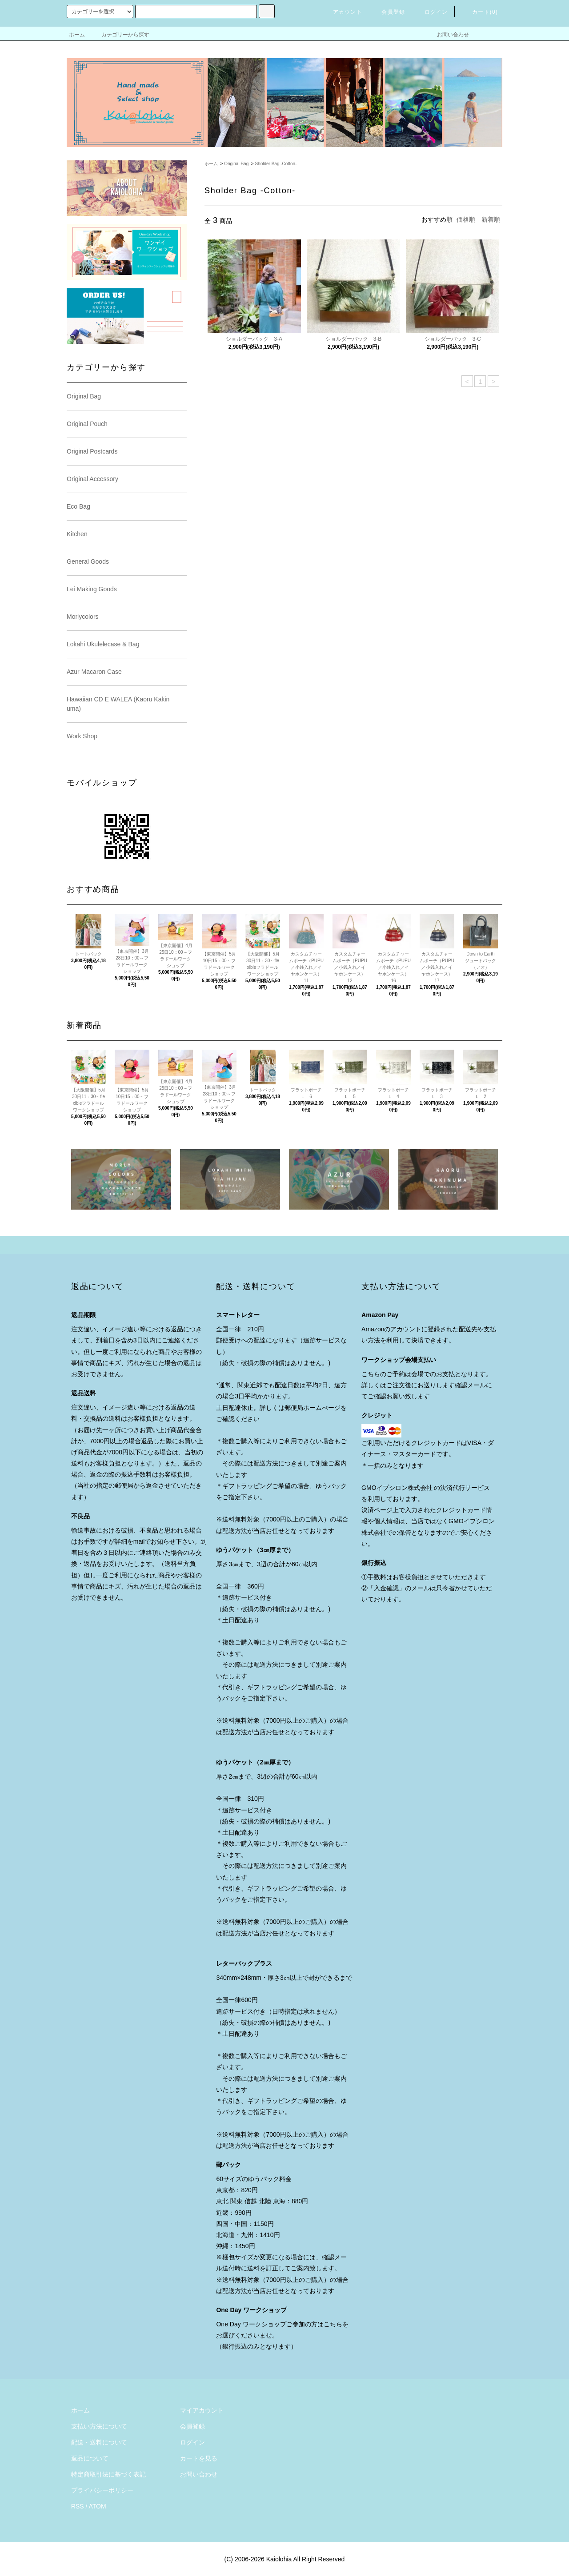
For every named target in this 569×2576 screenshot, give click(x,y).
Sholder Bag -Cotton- (276, 163)
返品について (89, 2458)
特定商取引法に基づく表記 (108, 2474)
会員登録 (388, 12)
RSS (77, 2506)
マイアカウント (202, 2410)
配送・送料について (99, 2442)
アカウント (342, 12)
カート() (479, 12)
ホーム (77, 35)
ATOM (97, 2506)
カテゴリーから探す (120, 35)
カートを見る (198, 2458)
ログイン (431, 12)
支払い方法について (99, 2426)
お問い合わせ (447, 35)
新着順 (490, 219)
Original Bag (236, 163)
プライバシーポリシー (102, 2490)
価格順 (466, 219)
